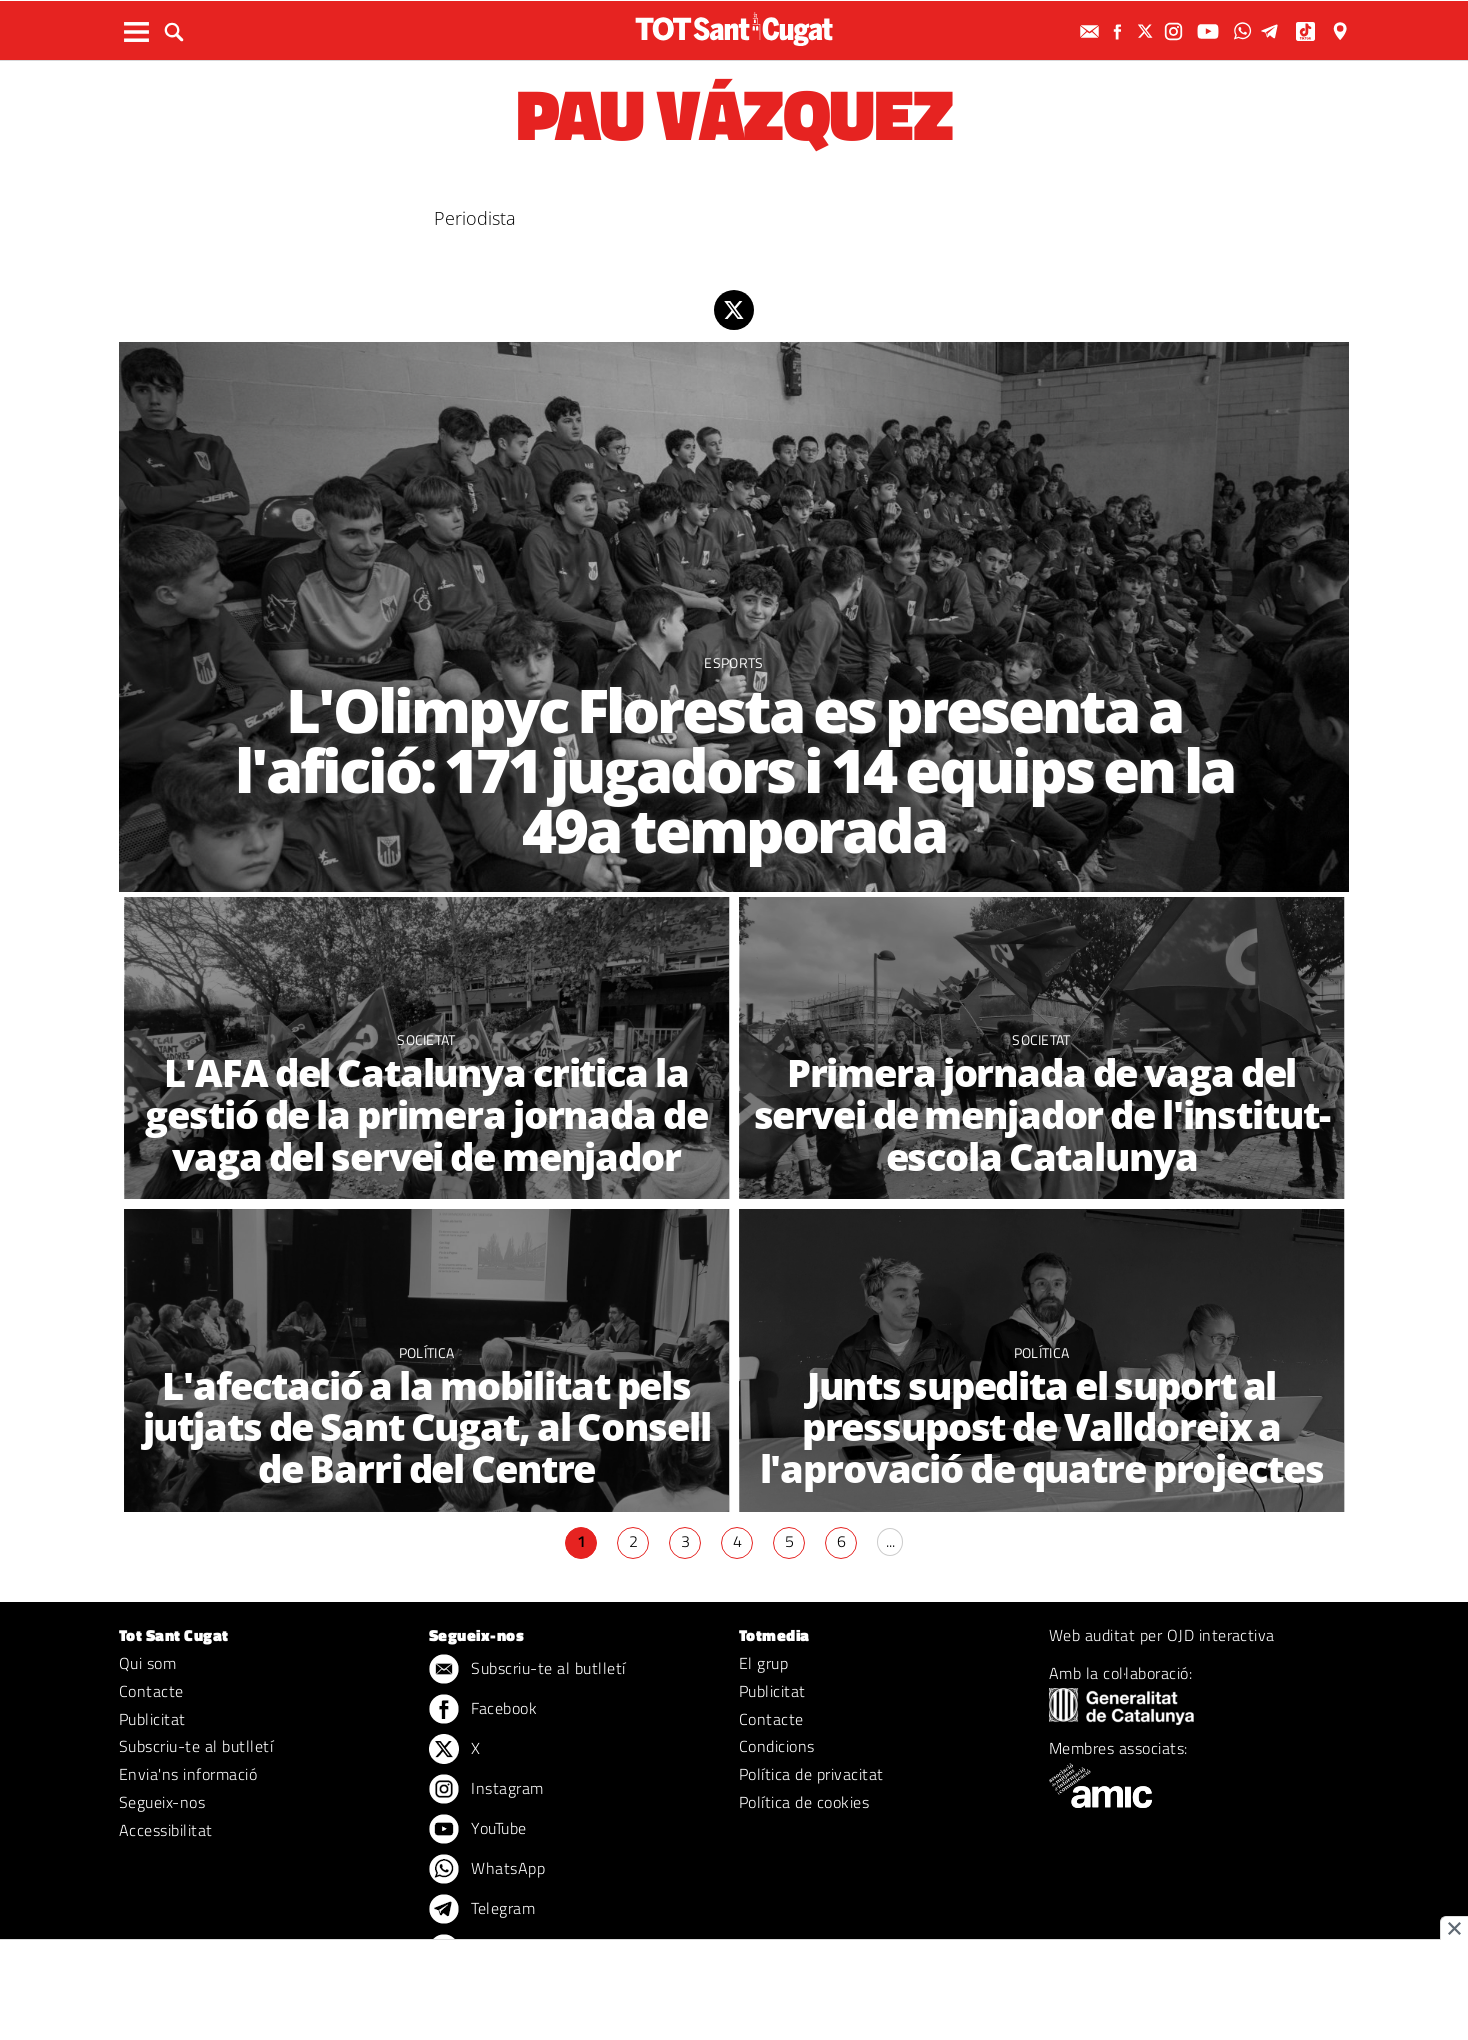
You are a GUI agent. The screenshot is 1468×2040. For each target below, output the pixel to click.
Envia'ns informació (188, 1774)
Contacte (151, 1691)
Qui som (147, 1663)
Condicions (777, 1746)
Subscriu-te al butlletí (196, 1746)
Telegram (482, 1910)
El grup (763, 1663)
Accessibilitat (166, 1830)
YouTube (478, 1830)
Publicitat (152, 1719)
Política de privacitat (811, 1774)
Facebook (483, 1710)
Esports (733, 662)
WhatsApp (487, 1870)
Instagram (486, 1790)
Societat (426, 1039)
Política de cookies (804, 1802)
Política (427, 1352)
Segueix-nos (162, 1802)
